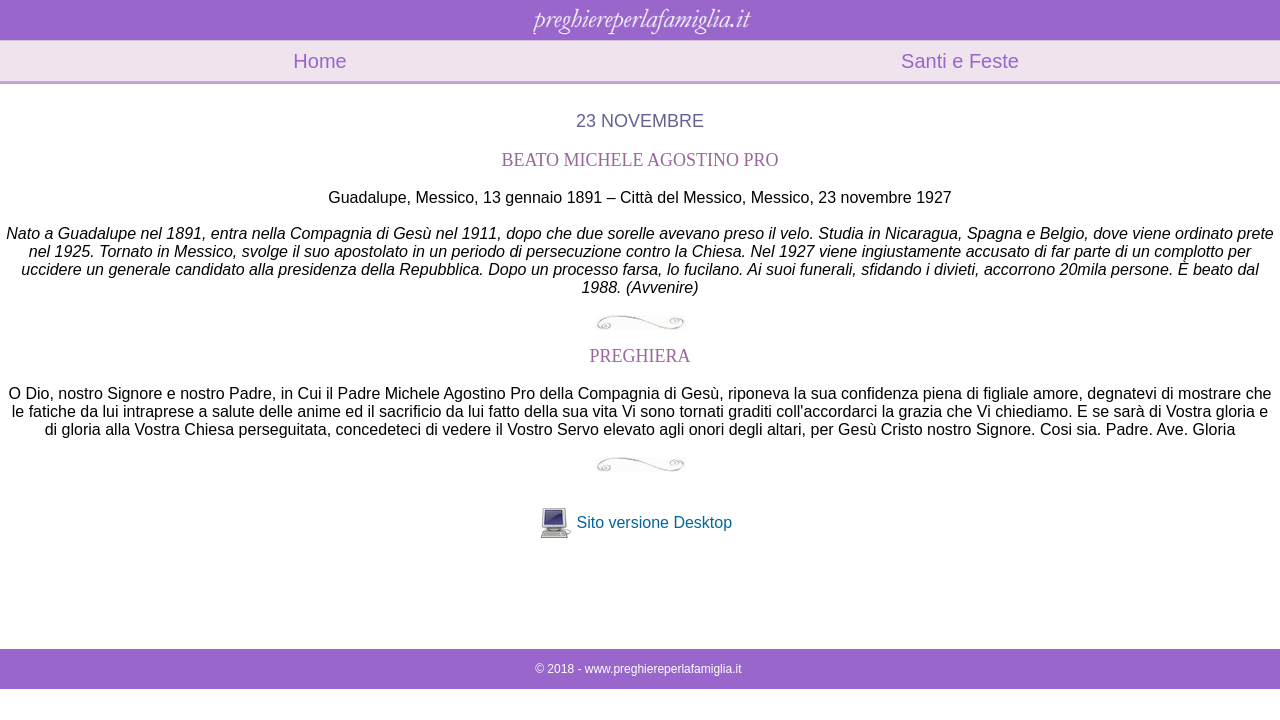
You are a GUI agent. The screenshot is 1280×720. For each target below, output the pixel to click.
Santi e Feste (960, 61)
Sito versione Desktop (654, 522)
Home (319, 61)
